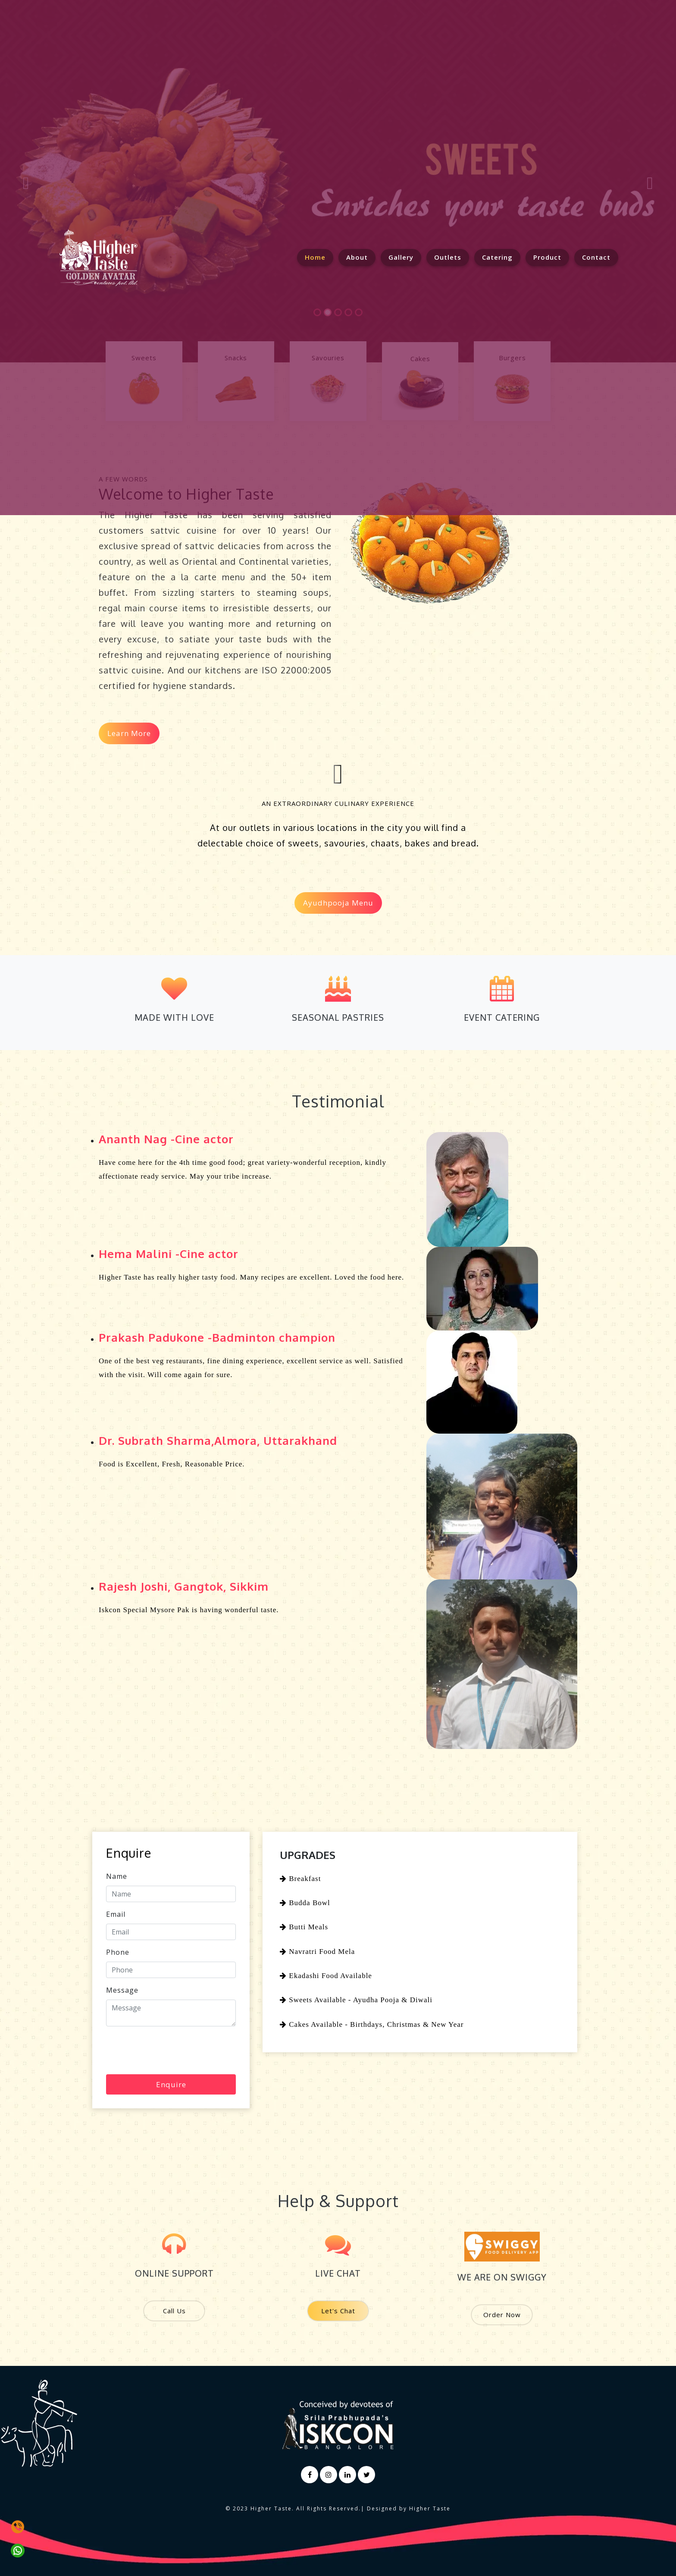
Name (116, 1876)
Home (319, 256)
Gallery (400, 257)
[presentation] (171, 2050)
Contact (596, 257)
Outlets (447, 257)
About (357, 257)
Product (547, 257)
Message (122, 1990)
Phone (117, 1952)
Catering (497, 257)
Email (115, 1914)
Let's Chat (338, 2310)
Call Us (174, 2310)
